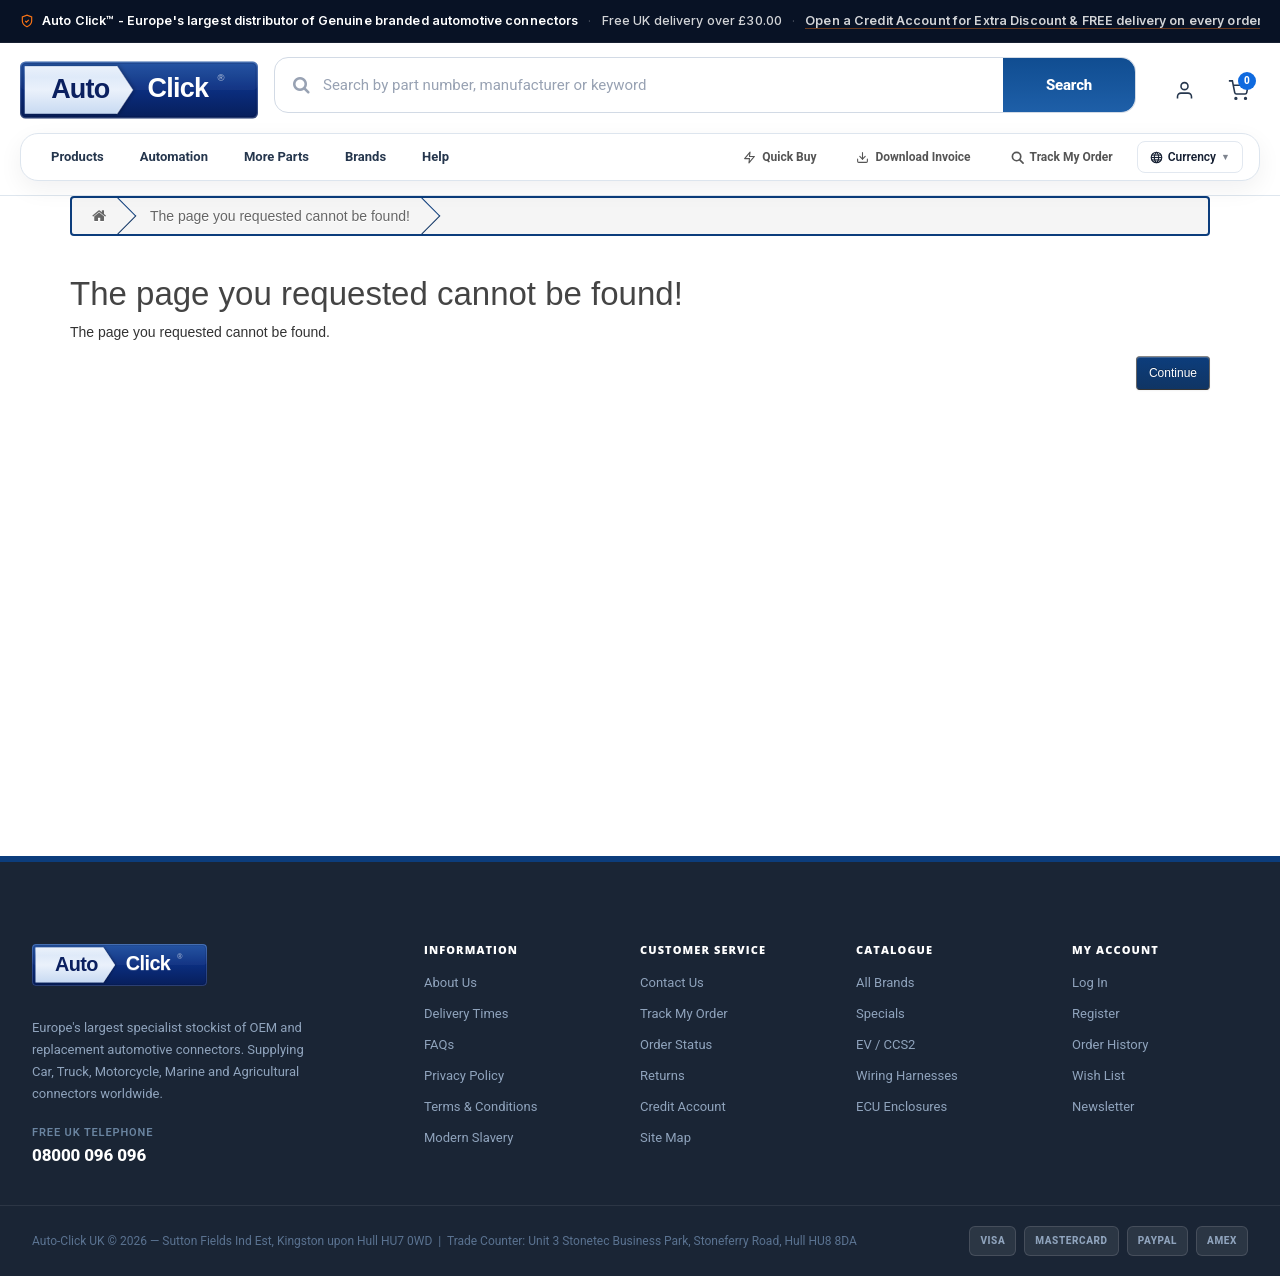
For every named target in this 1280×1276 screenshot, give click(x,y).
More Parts (276, 156)
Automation (174, 156)
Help (435, 156)
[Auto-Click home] (139, 90)
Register (1096, 1013)
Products (77, 156)
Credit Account (683, 1106)
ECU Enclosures (901, 1106)
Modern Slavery (468, 1137)
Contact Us (672, 982)
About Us (450, 982)
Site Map (665, 1137)
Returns (662, 1075)
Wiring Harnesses (907, 1075)
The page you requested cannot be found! (280, 216)
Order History (1110, 1044)
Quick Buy (779, 157)
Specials (880, 1013)
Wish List (1098, 1075)
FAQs (439, 1044)
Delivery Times (466, 1013)
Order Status (676, 1044)
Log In (1090, 982)
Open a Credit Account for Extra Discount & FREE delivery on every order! (1035, 20)
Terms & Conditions (480, 1106)
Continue (1173, 373)
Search (1069, 85)
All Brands (885, 982)
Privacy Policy (464, 1075)
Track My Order (1062, 157)
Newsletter (1103, 1106)
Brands (365, 156)
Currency (1190, 157)
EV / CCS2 (885, 1044)
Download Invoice (913, 157)
